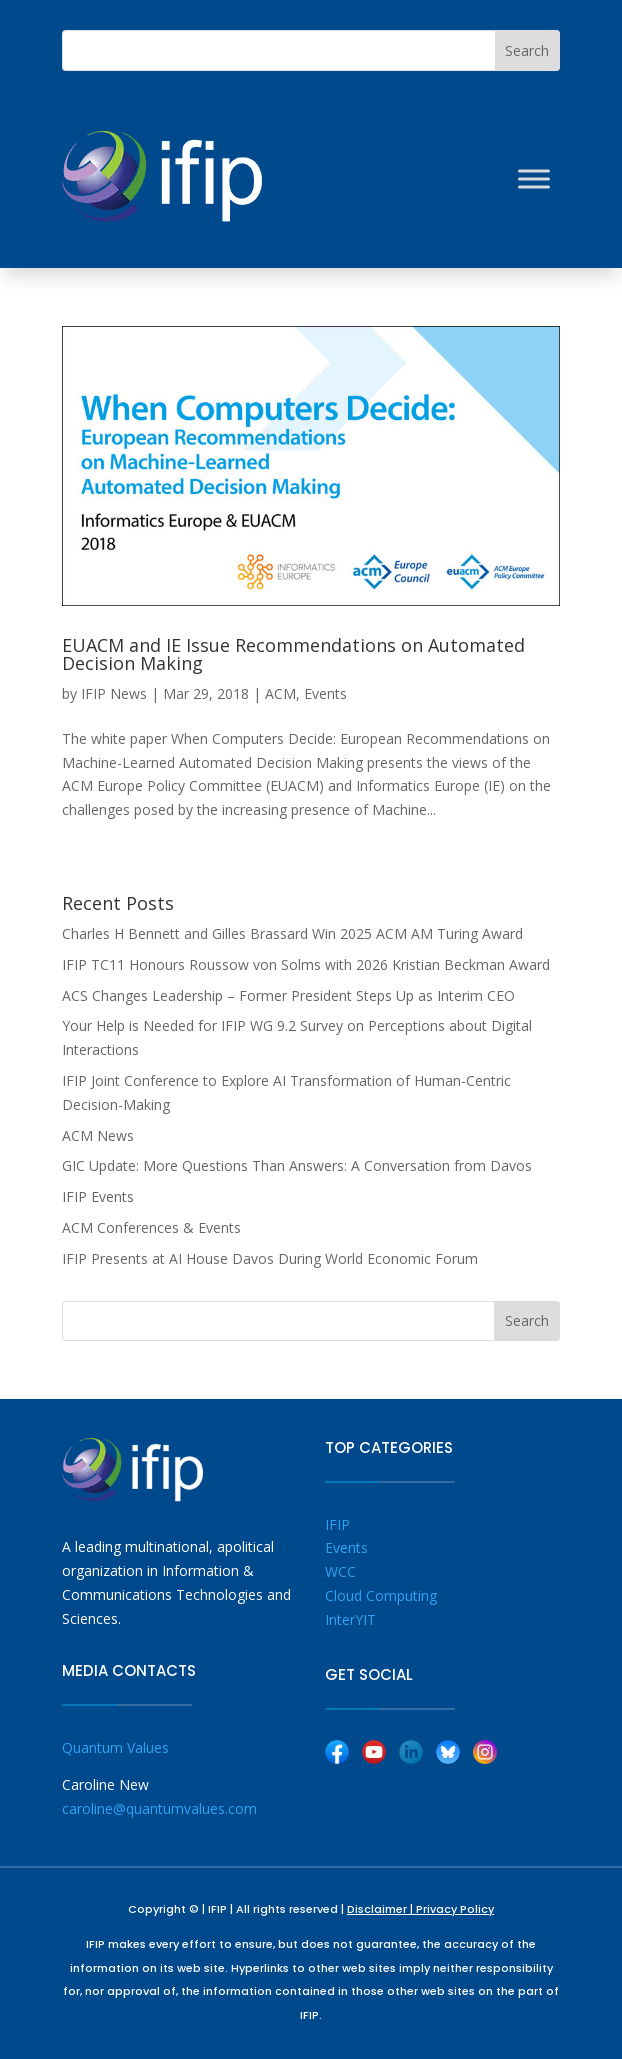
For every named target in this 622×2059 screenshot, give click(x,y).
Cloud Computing (381, 1595)
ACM (280, 693)
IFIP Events (98, 1196)
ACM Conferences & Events (151, 1227)
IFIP (337, 1524)
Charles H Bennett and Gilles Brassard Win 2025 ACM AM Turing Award (292, 933)
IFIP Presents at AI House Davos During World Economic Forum (270, 1258)
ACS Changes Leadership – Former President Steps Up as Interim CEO (288, 995)
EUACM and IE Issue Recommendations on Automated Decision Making (293, 654)
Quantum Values (115, 1747)
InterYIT (350, 1619)
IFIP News (114, 693)
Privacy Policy (455, 1909)
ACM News (98, 1135)
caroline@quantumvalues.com (159, 1808)
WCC (340, 1571)
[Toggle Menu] (534, 178)
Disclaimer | (381, 1909)
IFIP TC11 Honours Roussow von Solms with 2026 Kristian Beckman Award (306, 964)
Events (325, 693)
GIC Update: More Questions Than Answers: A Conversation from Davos (297, 1165)
